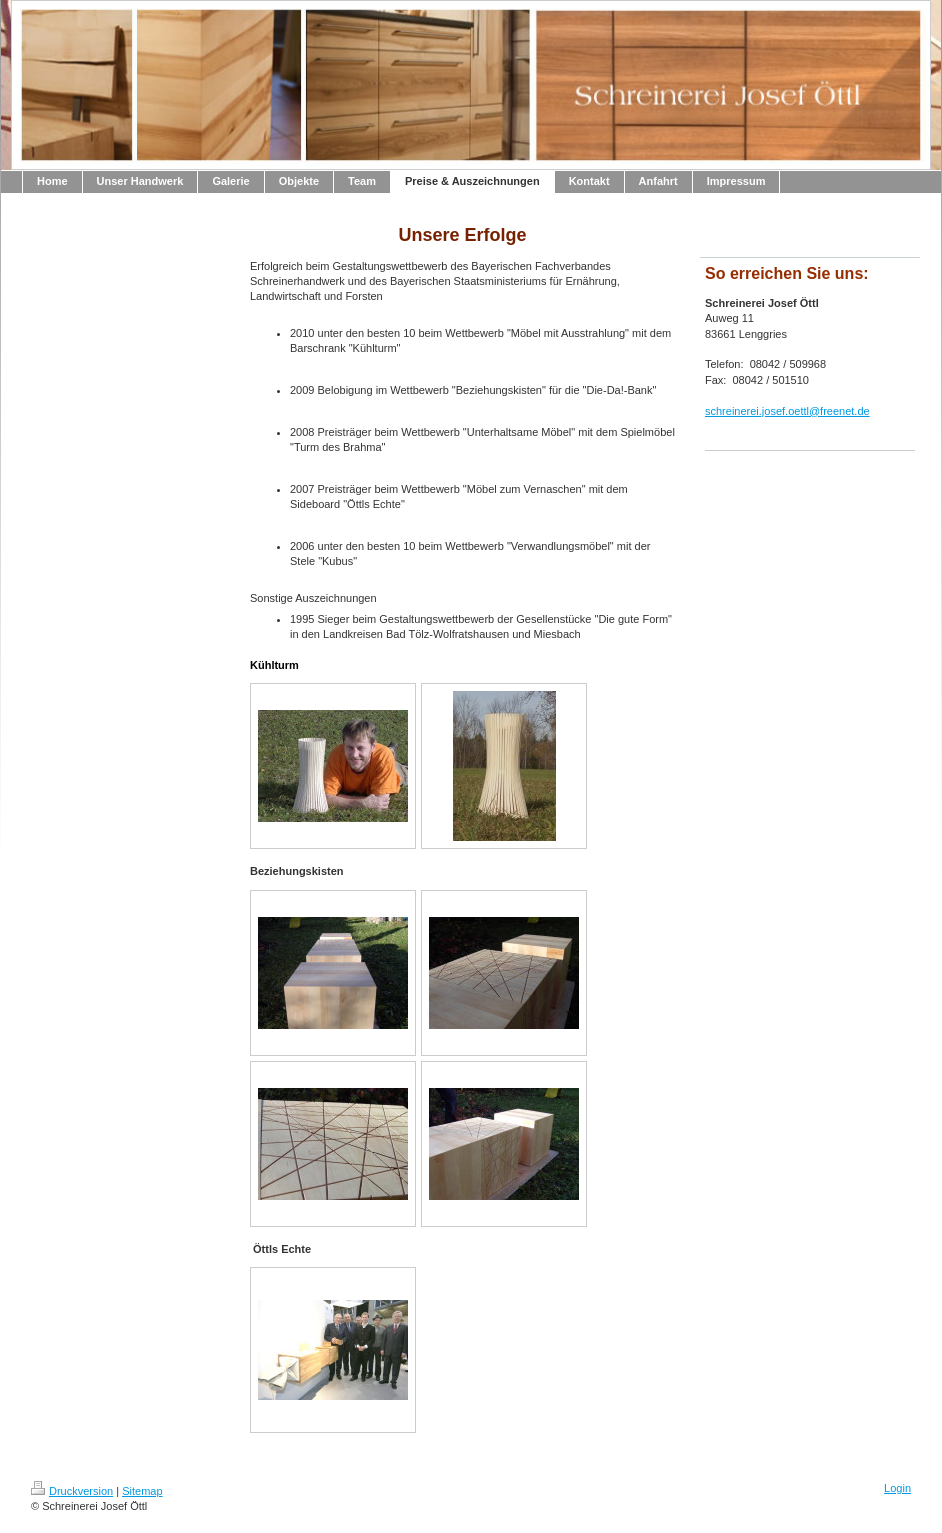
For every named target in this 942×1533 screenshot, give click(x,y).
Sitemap (142, 1491)
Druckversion (72, 1491)
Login (897, 1488)
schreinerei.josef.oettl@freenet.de (787, 411)
